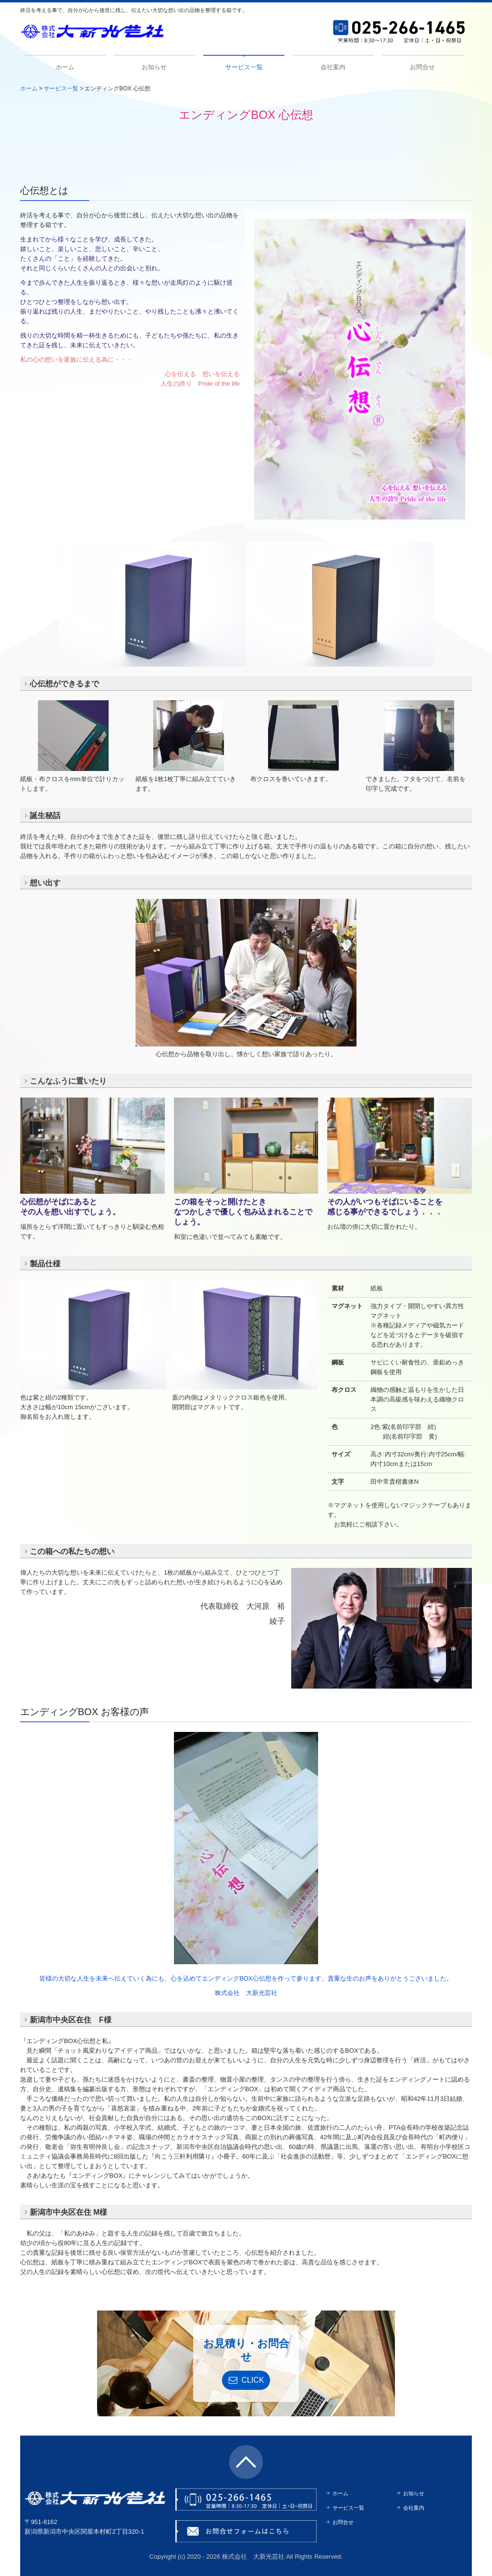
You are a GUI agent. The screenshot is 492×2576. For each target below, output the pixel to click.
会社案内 (332, 67)
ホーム (65, 67)
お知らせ (154, 67)
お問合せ (422, 67)
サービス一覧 (244, 67)
